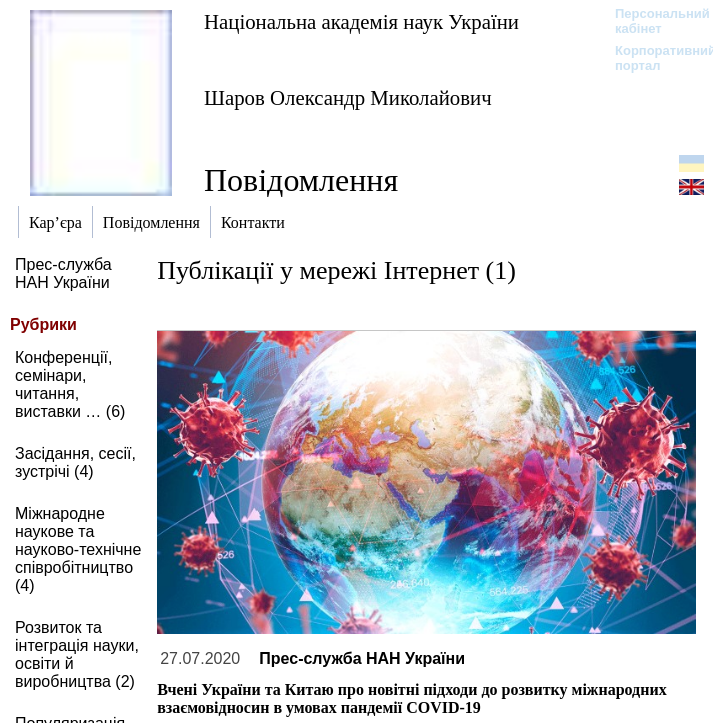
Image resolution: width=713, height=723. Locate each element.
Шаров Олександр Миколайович (348, 97)
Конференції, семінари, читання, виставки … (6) (70, 384)
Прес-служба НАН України (63, 273)
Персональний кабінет (652, 21)
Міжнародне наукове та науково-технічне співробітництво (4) (78, 549)
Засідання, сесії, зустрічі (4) (75, 462)
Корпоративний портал (652, 58)
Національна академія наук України (361, 21)
